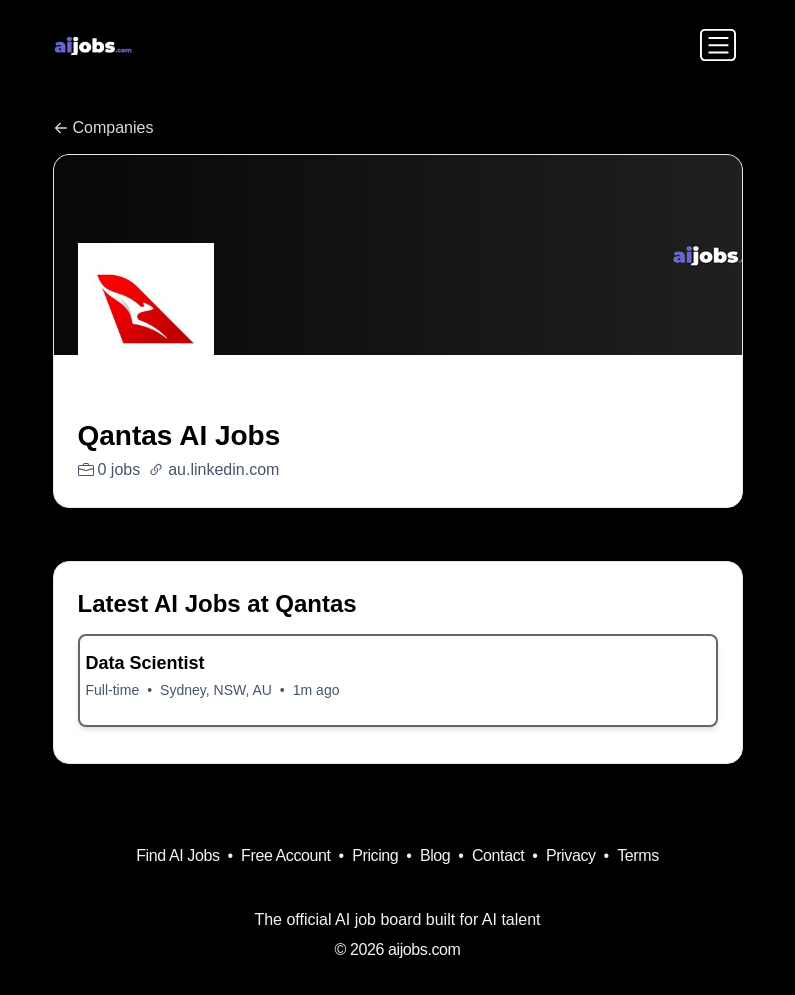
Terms (638, 855)
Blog (435, 855)
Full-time (113, 690)
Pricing (375, 855)
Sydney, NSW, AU (216, 690)
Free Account (285, 855)
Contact (498, 855)
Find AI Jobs (177, 855)
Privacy (571, 855)
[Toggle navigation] (718, 45)
